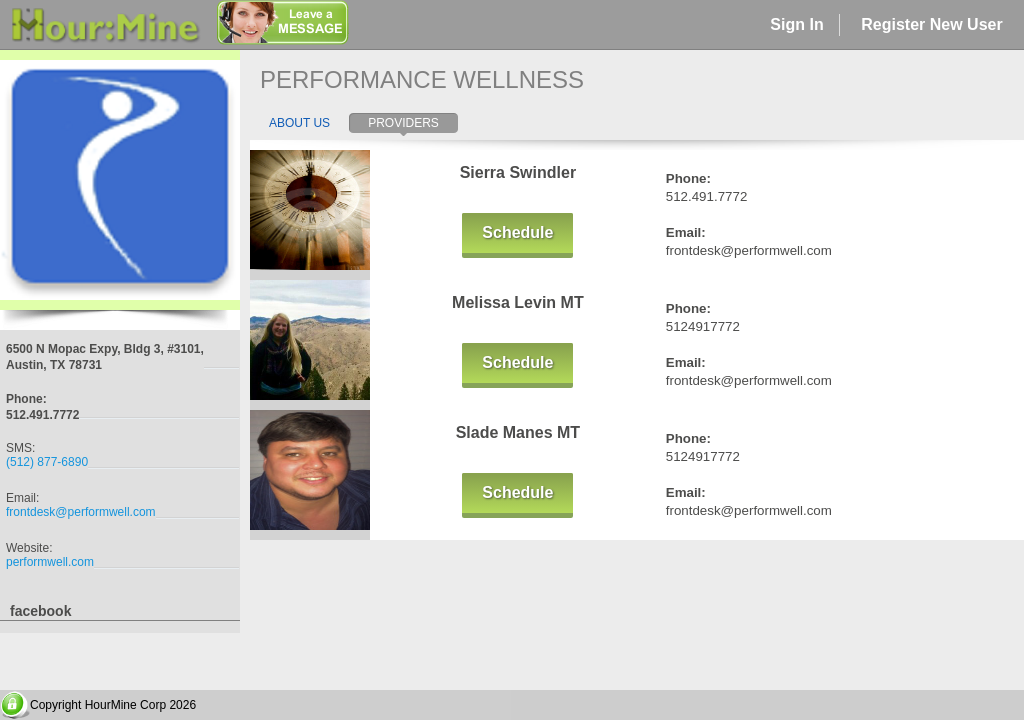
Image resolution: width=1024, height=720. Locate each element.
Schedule (517, 232)
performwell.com (50, 562)
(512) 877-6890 (47, 462)
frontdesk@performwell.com (81, 512)
